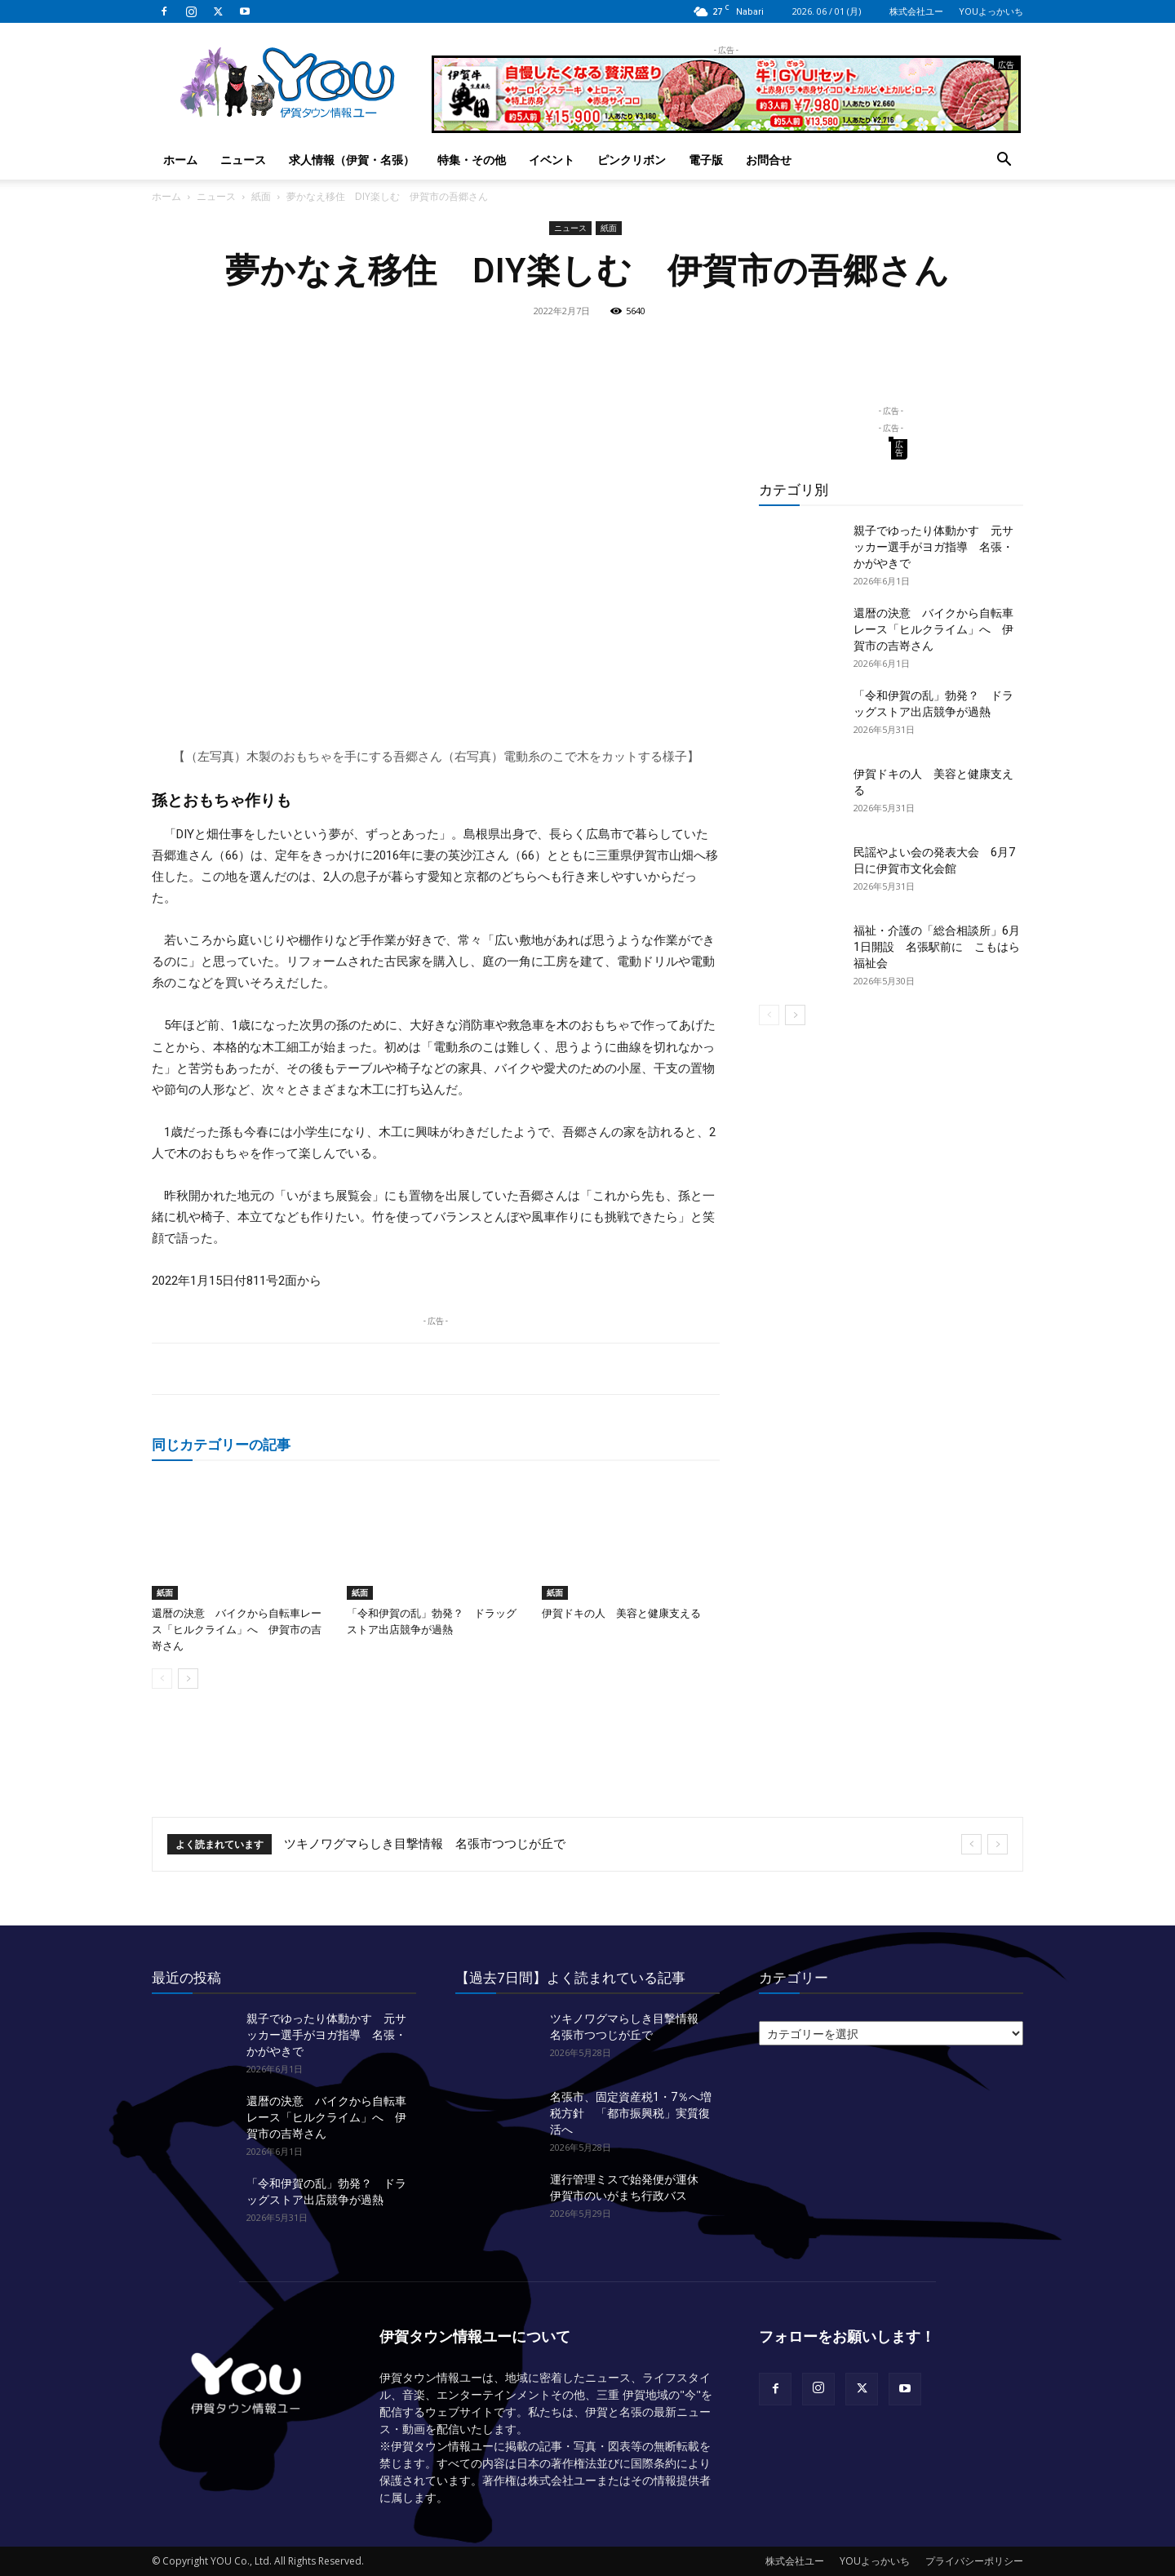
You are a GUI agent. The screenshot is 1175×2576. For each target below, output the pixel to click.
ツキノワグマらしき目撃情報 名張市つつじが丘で (424, 1844)
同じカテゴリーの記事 (221, 1444)
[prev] (971, 1844)
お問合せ (768, 159)
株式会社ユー (916, 11)
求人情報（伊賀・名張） (352, 159)
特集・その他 (471, 159)
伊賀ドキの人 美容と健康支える (621, 1613)
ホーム (180, 159)
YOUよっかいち (991, 11)
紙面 (261, 196)
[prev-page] (162, 1678)
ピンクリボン (631, 159)
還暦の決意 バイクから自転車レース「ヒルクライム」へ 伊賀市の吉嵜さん (236, 1629)
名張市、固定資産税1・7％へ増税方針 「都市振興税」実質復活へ (631, 2113)
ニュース (243, 159)
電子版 (706, 159)
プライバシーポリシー (974, 2561)
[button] (1003, 161)
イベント (551, 159)
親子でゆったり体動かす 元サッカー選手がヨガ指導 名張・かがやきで (933, 547)
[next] (997, 1844)
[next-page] (188, 1678)
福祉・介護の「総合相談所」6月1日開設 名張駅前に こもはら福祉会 (937, 947)
